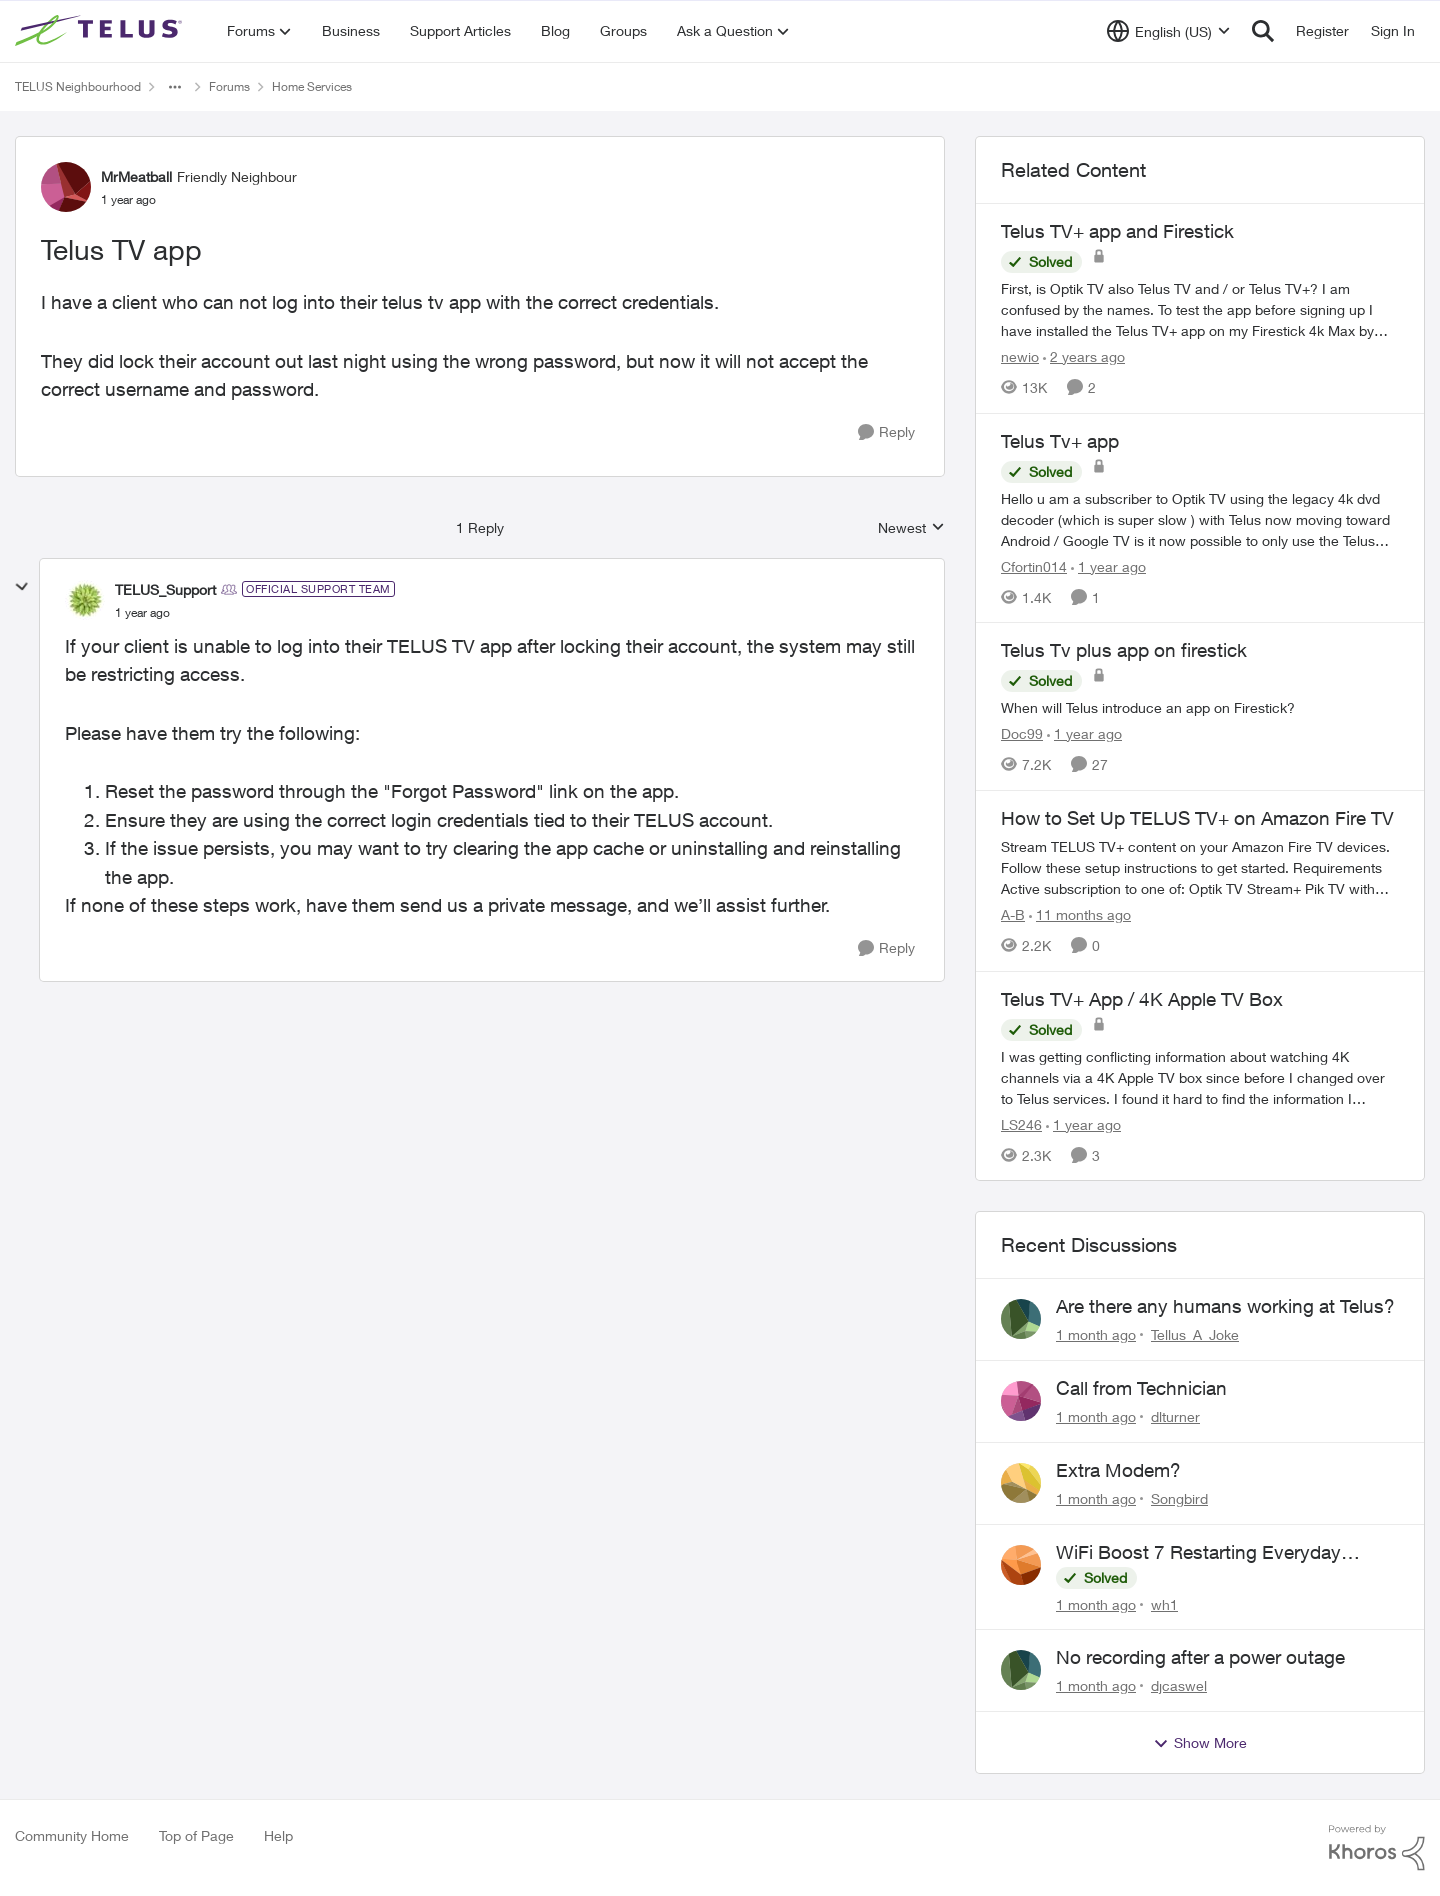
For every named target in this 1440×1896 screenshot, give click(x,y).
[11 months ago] (1080, 914)
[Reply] (886, 432)
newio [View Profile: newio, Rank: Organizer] (1020, 356)
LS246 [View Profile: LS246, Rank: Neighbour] (1021, 1123)
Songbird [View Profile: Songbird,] (1179, 1498)
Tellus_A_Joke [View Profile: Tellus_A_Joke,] (1195, 1334)
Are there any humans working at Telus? (1225, 1306)
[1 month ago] (1096, 1334)
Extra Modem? (1118, 1470)
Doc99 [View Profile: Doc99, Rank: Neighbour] (1022, 733)
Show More (1200, 1743)
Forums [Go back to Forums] (229, 86)
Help (278, 1835)
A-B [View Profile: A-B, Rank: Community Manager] (1013, 914)
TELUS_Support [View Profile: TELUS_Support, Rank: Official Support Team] (165, 589)
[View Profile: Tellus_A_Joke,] (1021, 1319)
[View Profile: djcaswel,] (1021, 1670)
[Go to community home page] (101, 31)
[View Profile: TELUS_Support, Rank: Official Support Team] (85, 600)
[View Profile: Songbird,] (1021, 1483)
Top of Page (196, 1835)
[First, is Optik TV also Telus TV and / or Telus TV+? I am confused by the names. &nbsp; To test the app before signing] (1200, 309)
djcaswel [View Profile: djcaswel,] (1179, 1685)
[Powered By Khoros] (1377, 1848)
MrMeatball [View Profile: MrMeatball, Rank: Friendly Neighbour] (136, 176)
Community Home (72, 1835)
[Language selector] (1168, 31)
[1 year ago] (1108, 565)
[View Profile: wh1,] (1021, 1565)
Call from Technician (1141, 1388)
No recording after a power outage (1200, 1657)
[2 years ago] (1084, 356)
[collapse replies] (22, 587)
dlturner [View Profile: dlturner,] (1175, 1416)
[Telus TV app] (142, 613)
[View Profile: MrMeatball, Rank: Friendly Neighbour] (66, 187)
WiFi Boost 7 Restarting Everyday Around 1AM (1198, 1553)
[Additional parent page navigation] (175, 87)
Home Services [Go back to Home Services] (312, 86)
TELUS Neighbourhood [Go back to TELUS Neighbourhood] (78, 86)
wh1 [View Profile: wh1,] (1164, 1603)
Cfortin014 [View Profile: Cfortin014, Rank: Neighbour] (1034, 565)
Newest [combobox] (911, 528)
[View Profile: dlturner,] (1021, 1401)
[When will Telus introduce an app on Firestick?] (1200, 707)
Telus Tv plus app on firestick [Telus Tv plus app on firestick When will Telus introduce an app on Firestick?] (1124, 650)
